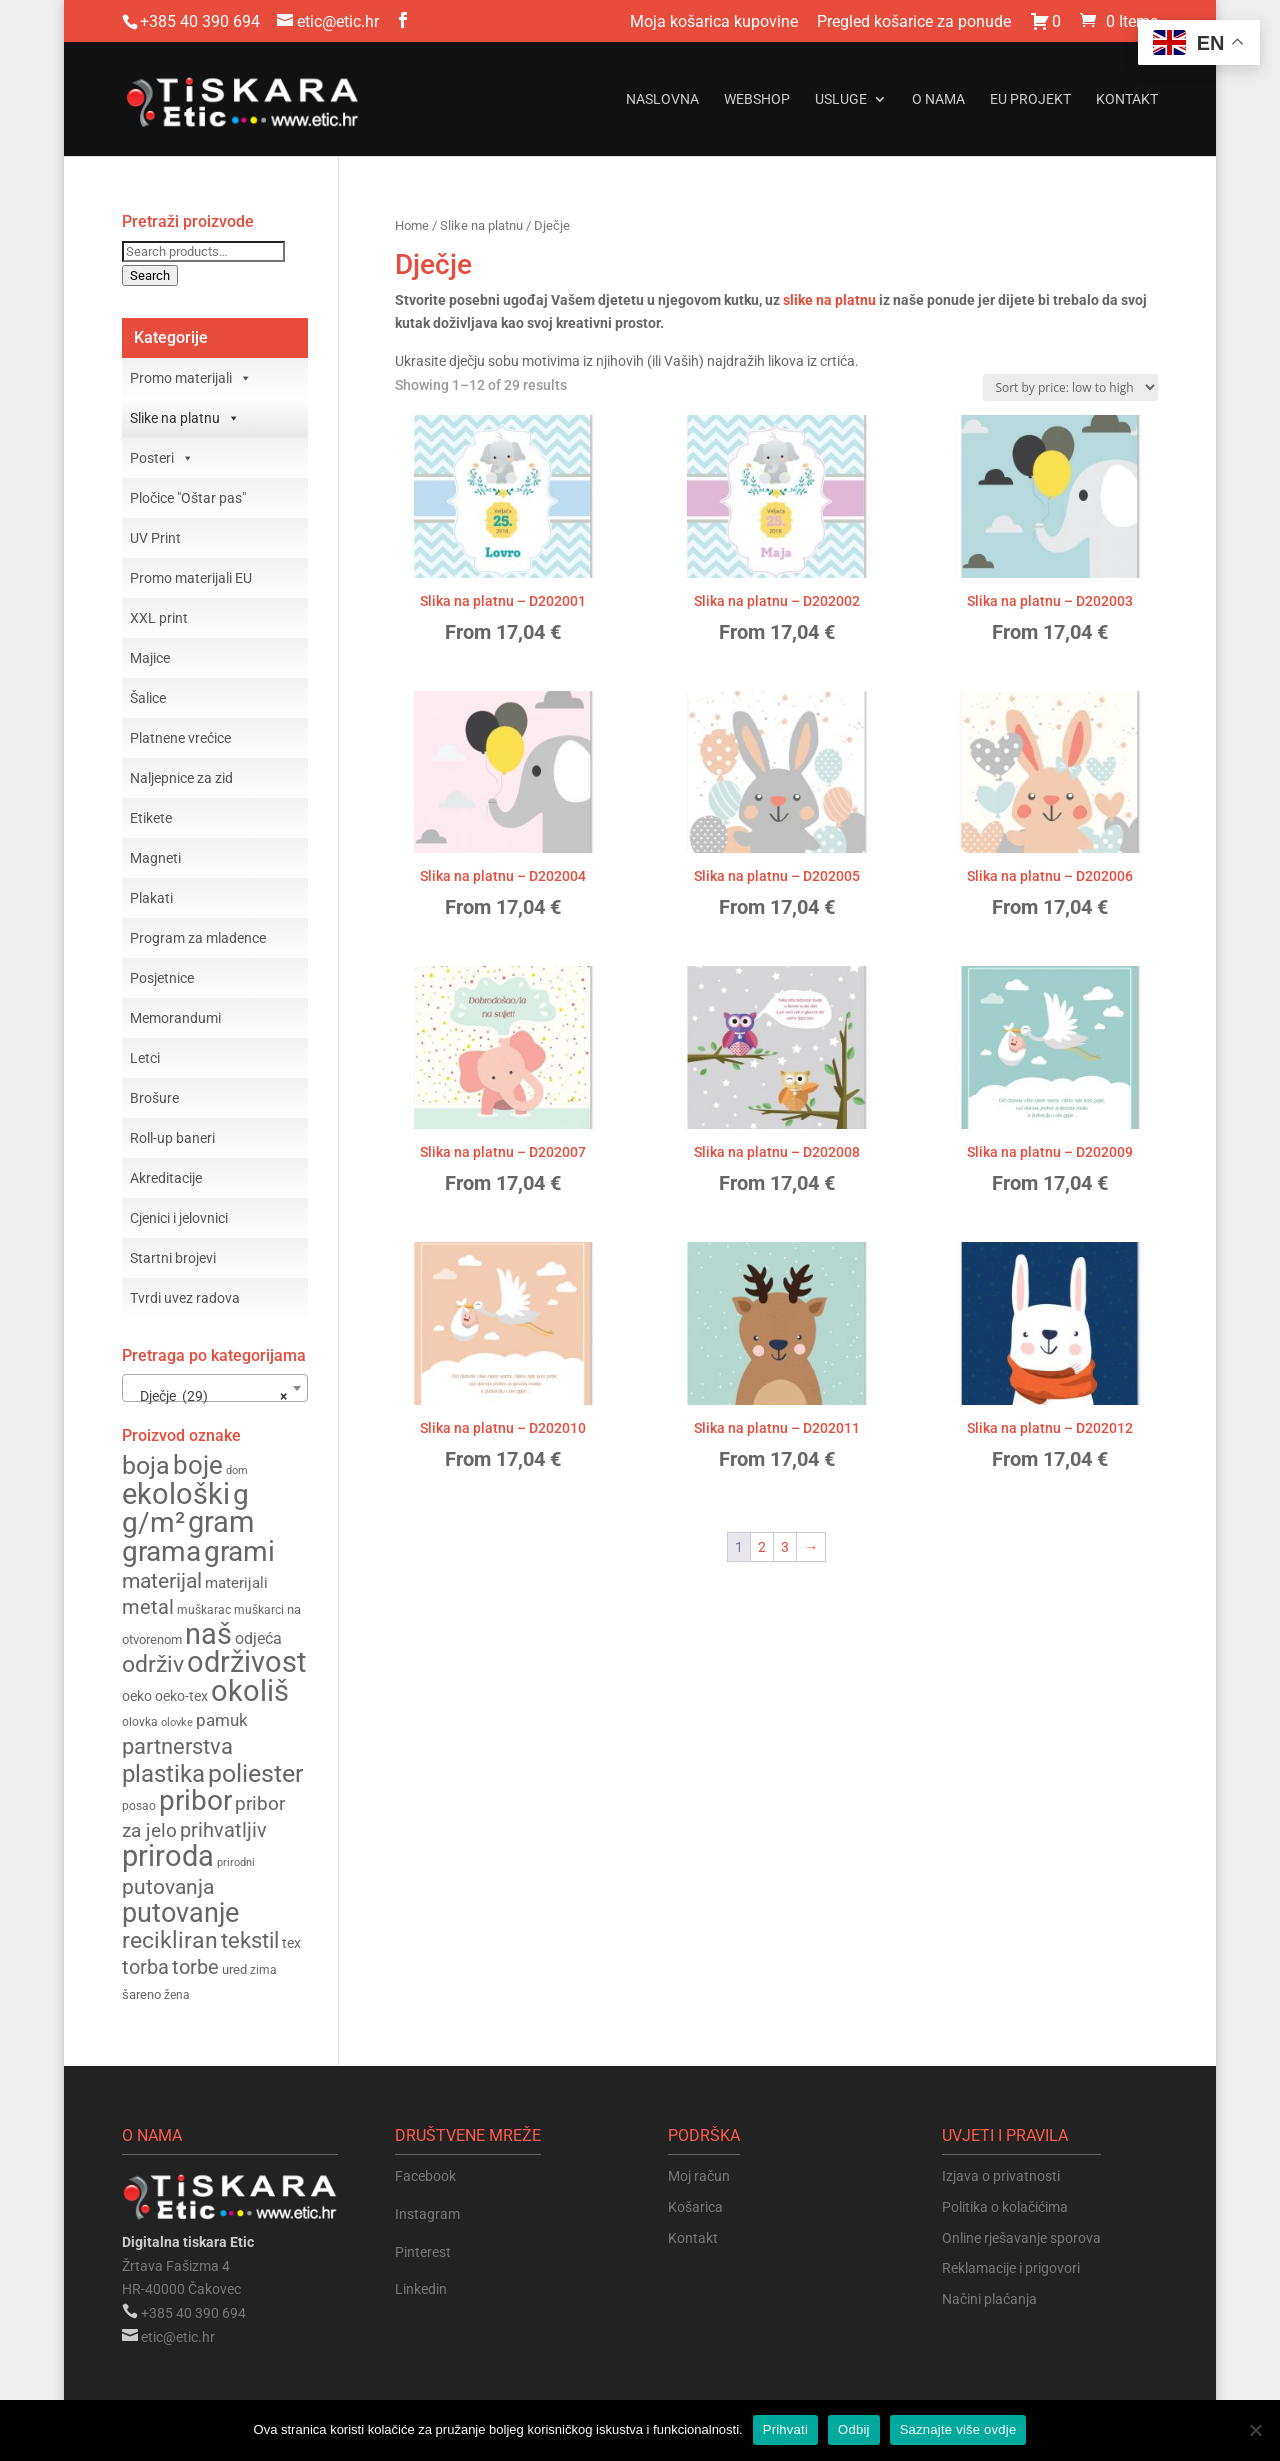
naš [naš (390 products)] (208, 1634)
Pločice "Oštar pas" (188, 498)
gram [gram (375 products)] (221, 1522)
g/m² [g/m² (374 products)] (153, 1522)
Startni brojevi (173, 1258)
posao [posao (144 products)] (139, 1806)
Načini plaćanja (989, 2299)
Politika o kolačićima (1005, 2207)
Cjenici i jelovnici (179, 1218)
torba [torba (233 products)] (145, 1967)
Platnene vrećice (180, 738)
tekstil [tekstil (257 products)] (250, 1940)
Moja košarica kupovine (714, 22)
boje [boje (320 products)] (198, 1465)
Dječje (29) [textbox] (209, 1396)
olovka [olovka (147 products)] (140, 1722)
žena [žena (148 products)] (177, 1995)
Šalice (148, 698)
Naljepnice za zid (181, 778)
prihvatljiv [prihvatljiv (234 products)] (223, 1830)
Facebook (425, 2176)
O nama (938, 99)
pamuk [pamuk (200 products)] (222, 1720)
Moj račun (699, 2176)
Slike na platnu (481, 225)
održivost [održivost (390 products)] (246, 1662)
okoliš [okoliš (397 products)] (250, 1691)
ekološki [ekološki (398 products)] (176, 1494)
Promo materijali (191, 378)
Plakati (151, 898)
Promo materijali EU (191, 578)
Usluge (841, 99)
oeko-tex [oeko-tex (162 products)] (181, 1696)
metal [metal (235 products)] (148, 1607)
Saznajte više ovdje (958, 2429)
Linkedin (421, 2289)
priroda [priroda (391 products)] (168, 1856)
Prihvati (785, 2429)
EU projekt (1030, 99)
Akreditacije (166, 1178)
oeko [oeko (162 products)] (137, 1696)
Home (412, 225)
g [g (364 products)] (241, 1494)
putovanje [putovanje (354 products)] (180, 1913)
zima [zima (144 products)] (263, 1970)
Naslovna (662, 99)
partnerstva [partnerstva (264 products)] (177, 1746)
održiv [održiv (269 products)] (153, 1664)
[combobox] (215, 1388)
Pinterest (423, 2252)
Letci (145, 1058)
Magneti (155, 858)
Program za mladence (198, 938)
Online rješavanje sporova (1021, 2238)
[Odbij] (1255, 2430)
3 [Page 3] (785, 1547)
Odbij (854, 2429)
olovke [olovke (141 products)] (177, 1722)
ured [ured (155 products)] (234, 1969)
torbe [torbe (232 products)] (195, 1967)
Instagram (427, 2214)
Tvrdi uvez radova (185, 1298)
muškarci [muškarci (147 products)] (259, 1610)
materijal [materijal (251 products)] (162, 1580)
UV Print (155, 538)
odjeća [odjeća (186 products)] (258, 1638)
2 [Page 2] (762, 1547)
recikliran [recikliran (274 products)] (170, 1940)
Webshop (757, 99)
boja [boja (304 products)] (146, 1465)
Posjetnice (162, 978)
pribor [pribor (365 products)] (195, 1800)
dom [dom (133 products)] (237, 1470)
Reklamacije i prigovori (1011, 2268)
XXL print (159, 618)
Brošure (154, 1098)
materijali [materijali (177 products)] (236, 1583)
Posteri (162, 458)
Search (150, 275)
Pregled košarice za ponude (914, 22)
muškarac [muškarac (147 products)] (204, 1610)
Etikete (151, 818)
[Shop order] (1070, 387)
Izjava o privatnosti (1001, 2176)
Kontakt (1127, 99)
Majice (150, 658)
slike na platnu (829, 300)
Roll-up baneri (172, 1138)
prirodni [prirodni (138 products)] (236, 1862)
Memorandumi (175, 1018)
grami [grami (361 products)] (239, 1551)
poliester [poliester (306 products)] (255, 1773)
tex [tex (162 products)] (291, 1943)
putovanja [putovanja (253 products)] (168, 1886)
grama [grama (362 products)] (161, 1551)
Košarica (695, 2207)
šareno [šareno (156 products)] (141, 1994)
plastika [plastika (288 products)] (163, 1774)
